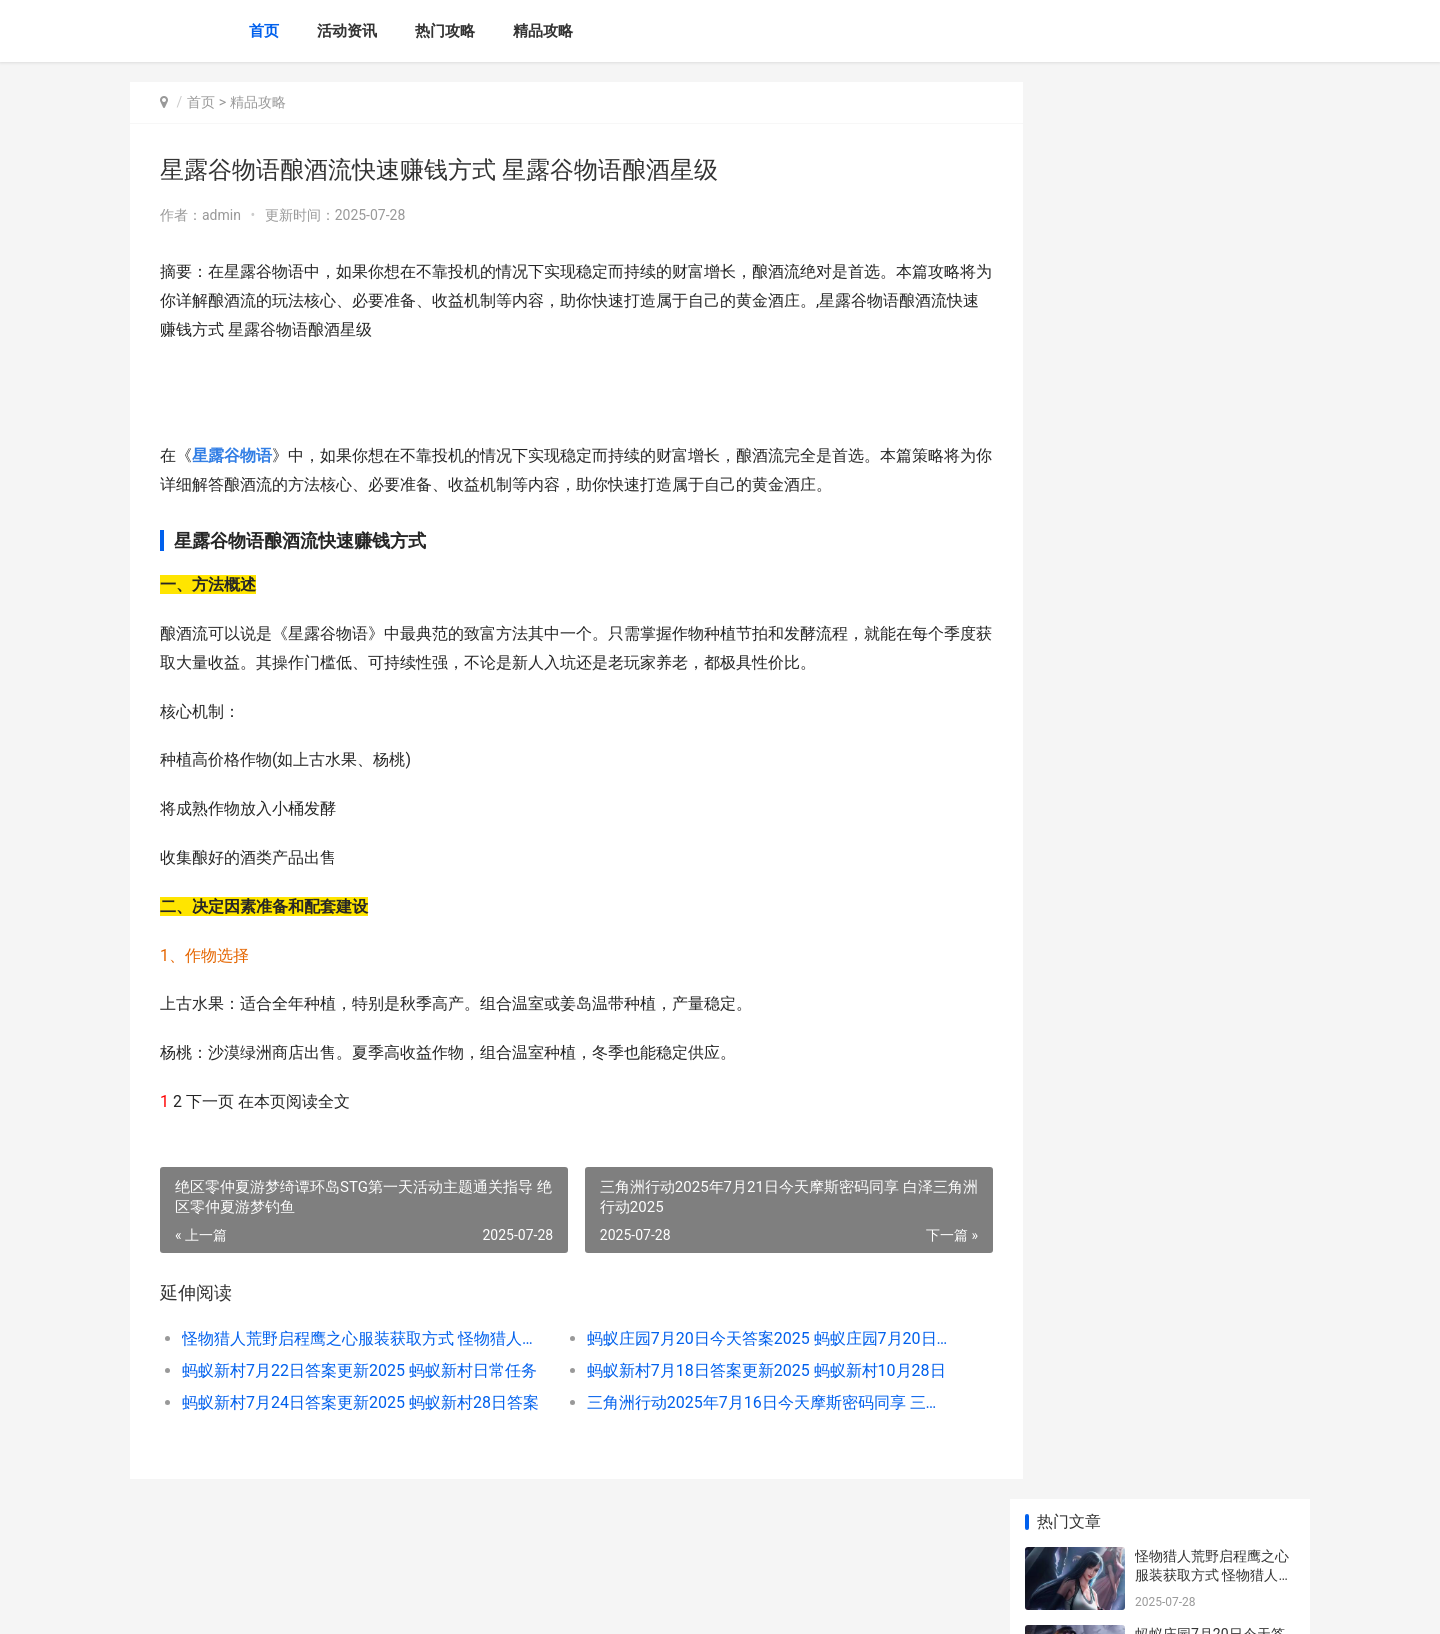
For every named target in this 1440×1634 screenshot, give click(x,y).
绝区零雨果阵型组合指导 (1212, 987)
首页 (264, 31)
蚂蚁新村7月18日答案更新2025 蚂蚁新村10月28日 (744, 1370)
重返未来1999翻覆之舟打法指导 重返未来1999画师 (1213, 850)
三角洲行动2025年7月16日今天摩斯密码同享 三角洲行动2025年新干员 (744, 1402)
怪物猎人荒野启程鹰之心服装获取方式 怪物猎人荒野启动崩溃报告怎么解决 (356, 1338)
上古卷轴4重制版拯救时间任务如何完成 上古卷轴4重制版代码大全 (1213, 1230)
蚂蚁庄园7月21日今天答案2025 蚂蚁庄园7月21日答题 (1213, 1308)
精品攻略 (543, 31)
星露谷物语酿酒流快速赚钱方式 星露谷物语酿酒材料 (1213, 928)
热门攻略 (445, 31)
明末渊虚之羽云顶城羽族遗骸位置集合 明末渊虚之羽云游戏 (1213, 1386)
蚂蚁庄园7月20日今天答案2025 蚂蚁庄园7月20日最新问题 (744, 1338)
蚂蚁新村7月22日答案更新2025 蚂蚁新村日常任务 (356, 1370)
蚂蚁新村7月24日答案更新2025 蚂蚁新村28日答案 (356, 1402)
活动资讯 (347, 31)
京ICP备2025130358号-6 (408, 1602)
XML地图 (501, 1602)
